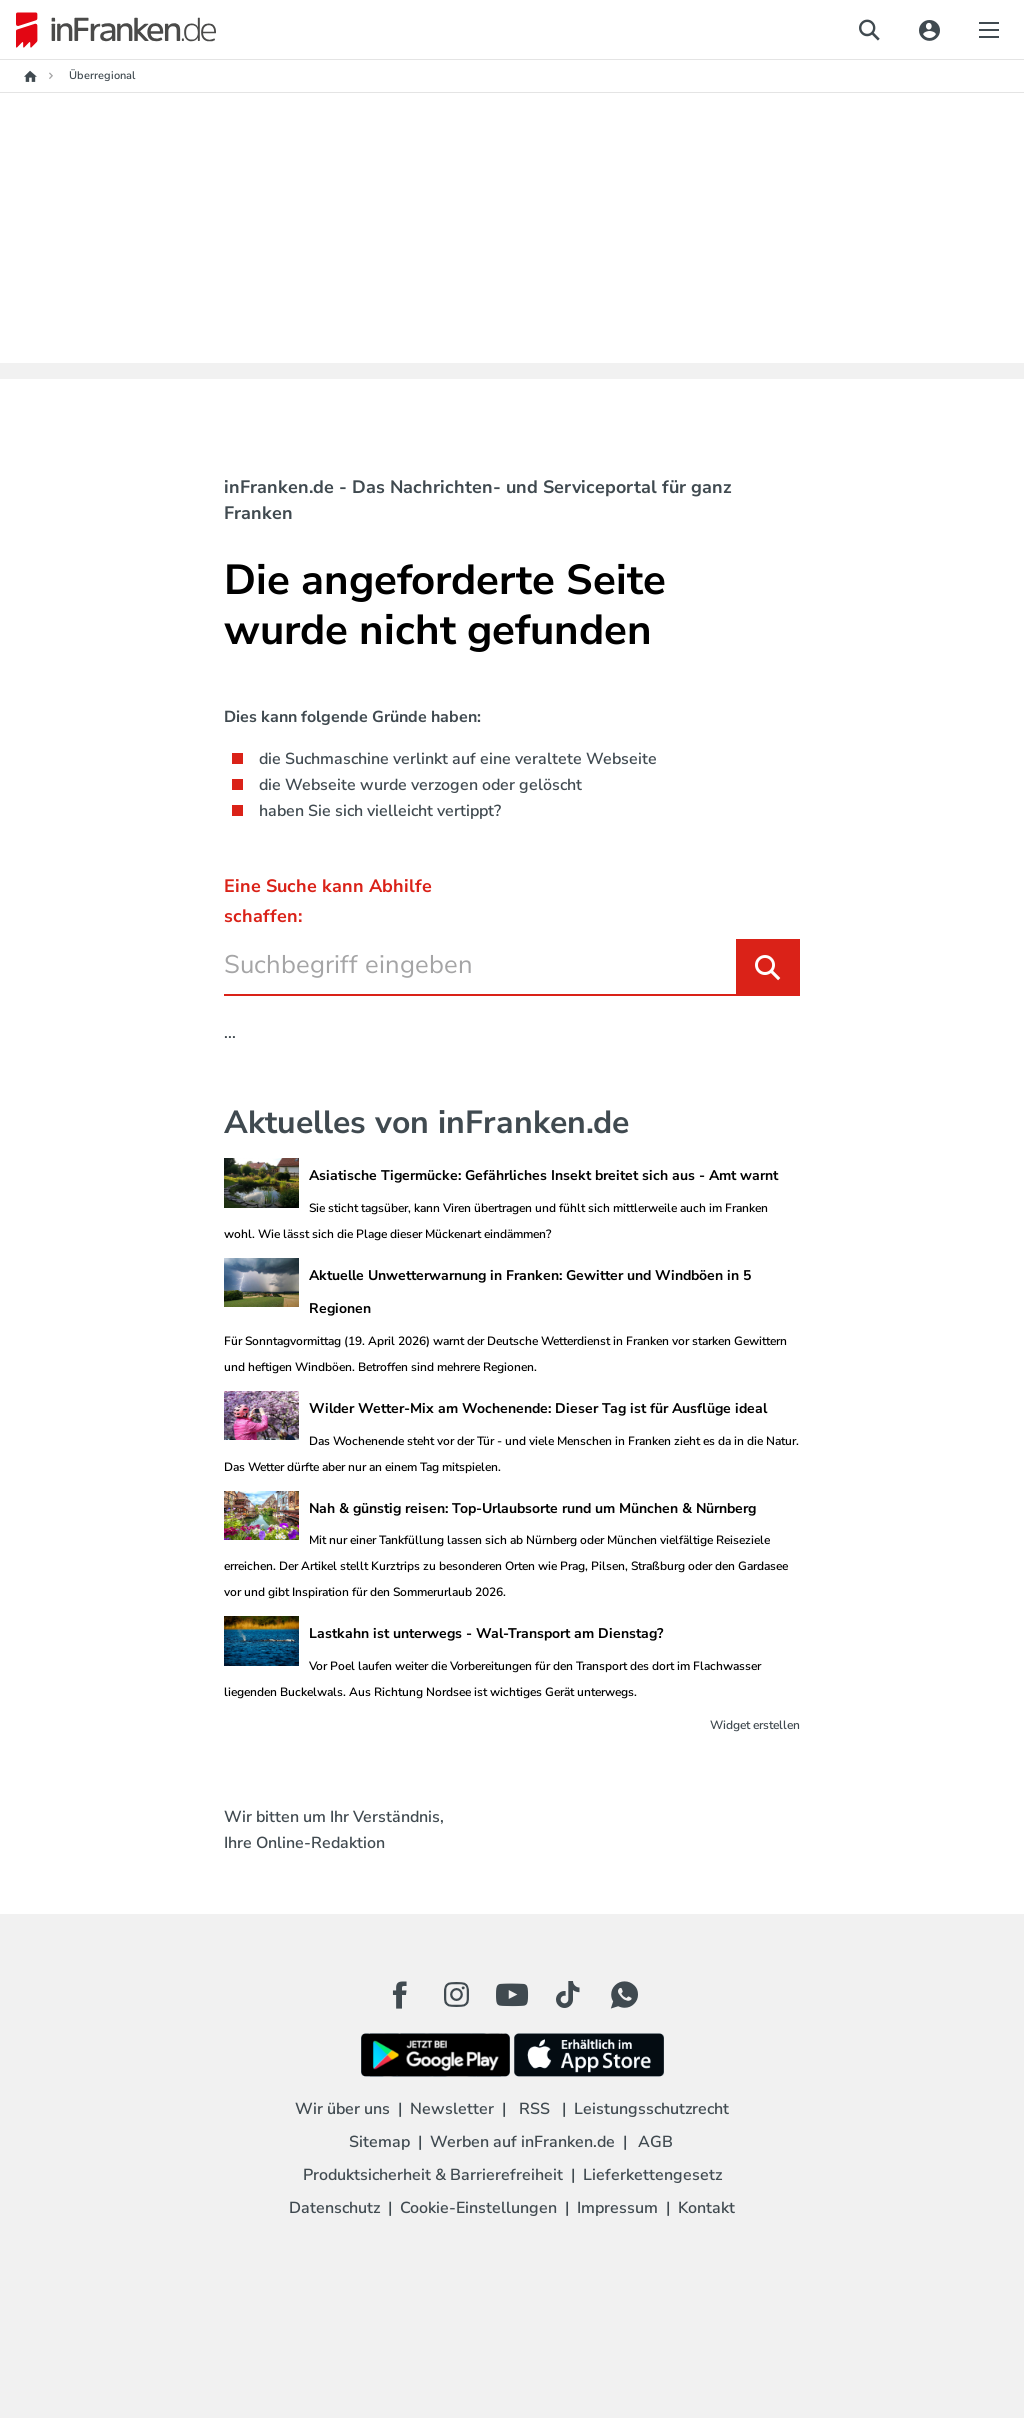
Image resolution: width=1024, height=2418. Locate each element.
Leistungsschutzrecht (651, 2109)
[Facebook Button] (400, 1995)
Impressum (617, 2208)
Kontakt (706, 2208)
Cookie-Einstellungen (478, 2208)
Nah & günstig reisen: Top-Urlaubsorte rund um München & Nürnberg (532, 1508)
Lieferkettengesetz (652, 2175)
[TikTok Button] (568, 1995)
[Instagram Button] (456, 2000)
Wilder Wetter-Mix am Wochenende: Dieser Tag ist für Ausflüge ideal (538, 1408)
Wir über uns (342, 2109)
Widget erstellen (755, 1725)
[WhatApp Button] (624, 1995)
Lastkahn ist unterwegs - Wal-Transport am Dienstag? (486, 1633)
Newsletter (452, 2109)
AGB (655, 2142)
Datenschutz (334, 2208)
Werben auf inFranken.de (522, 2142)
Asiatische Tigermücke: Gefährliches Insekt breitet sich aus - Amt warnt (543, 1175)
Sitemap (379, 2142)
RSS (534, 2109)
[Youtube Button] (512, 1995)
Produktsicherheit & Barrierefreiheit (433, 2175)
